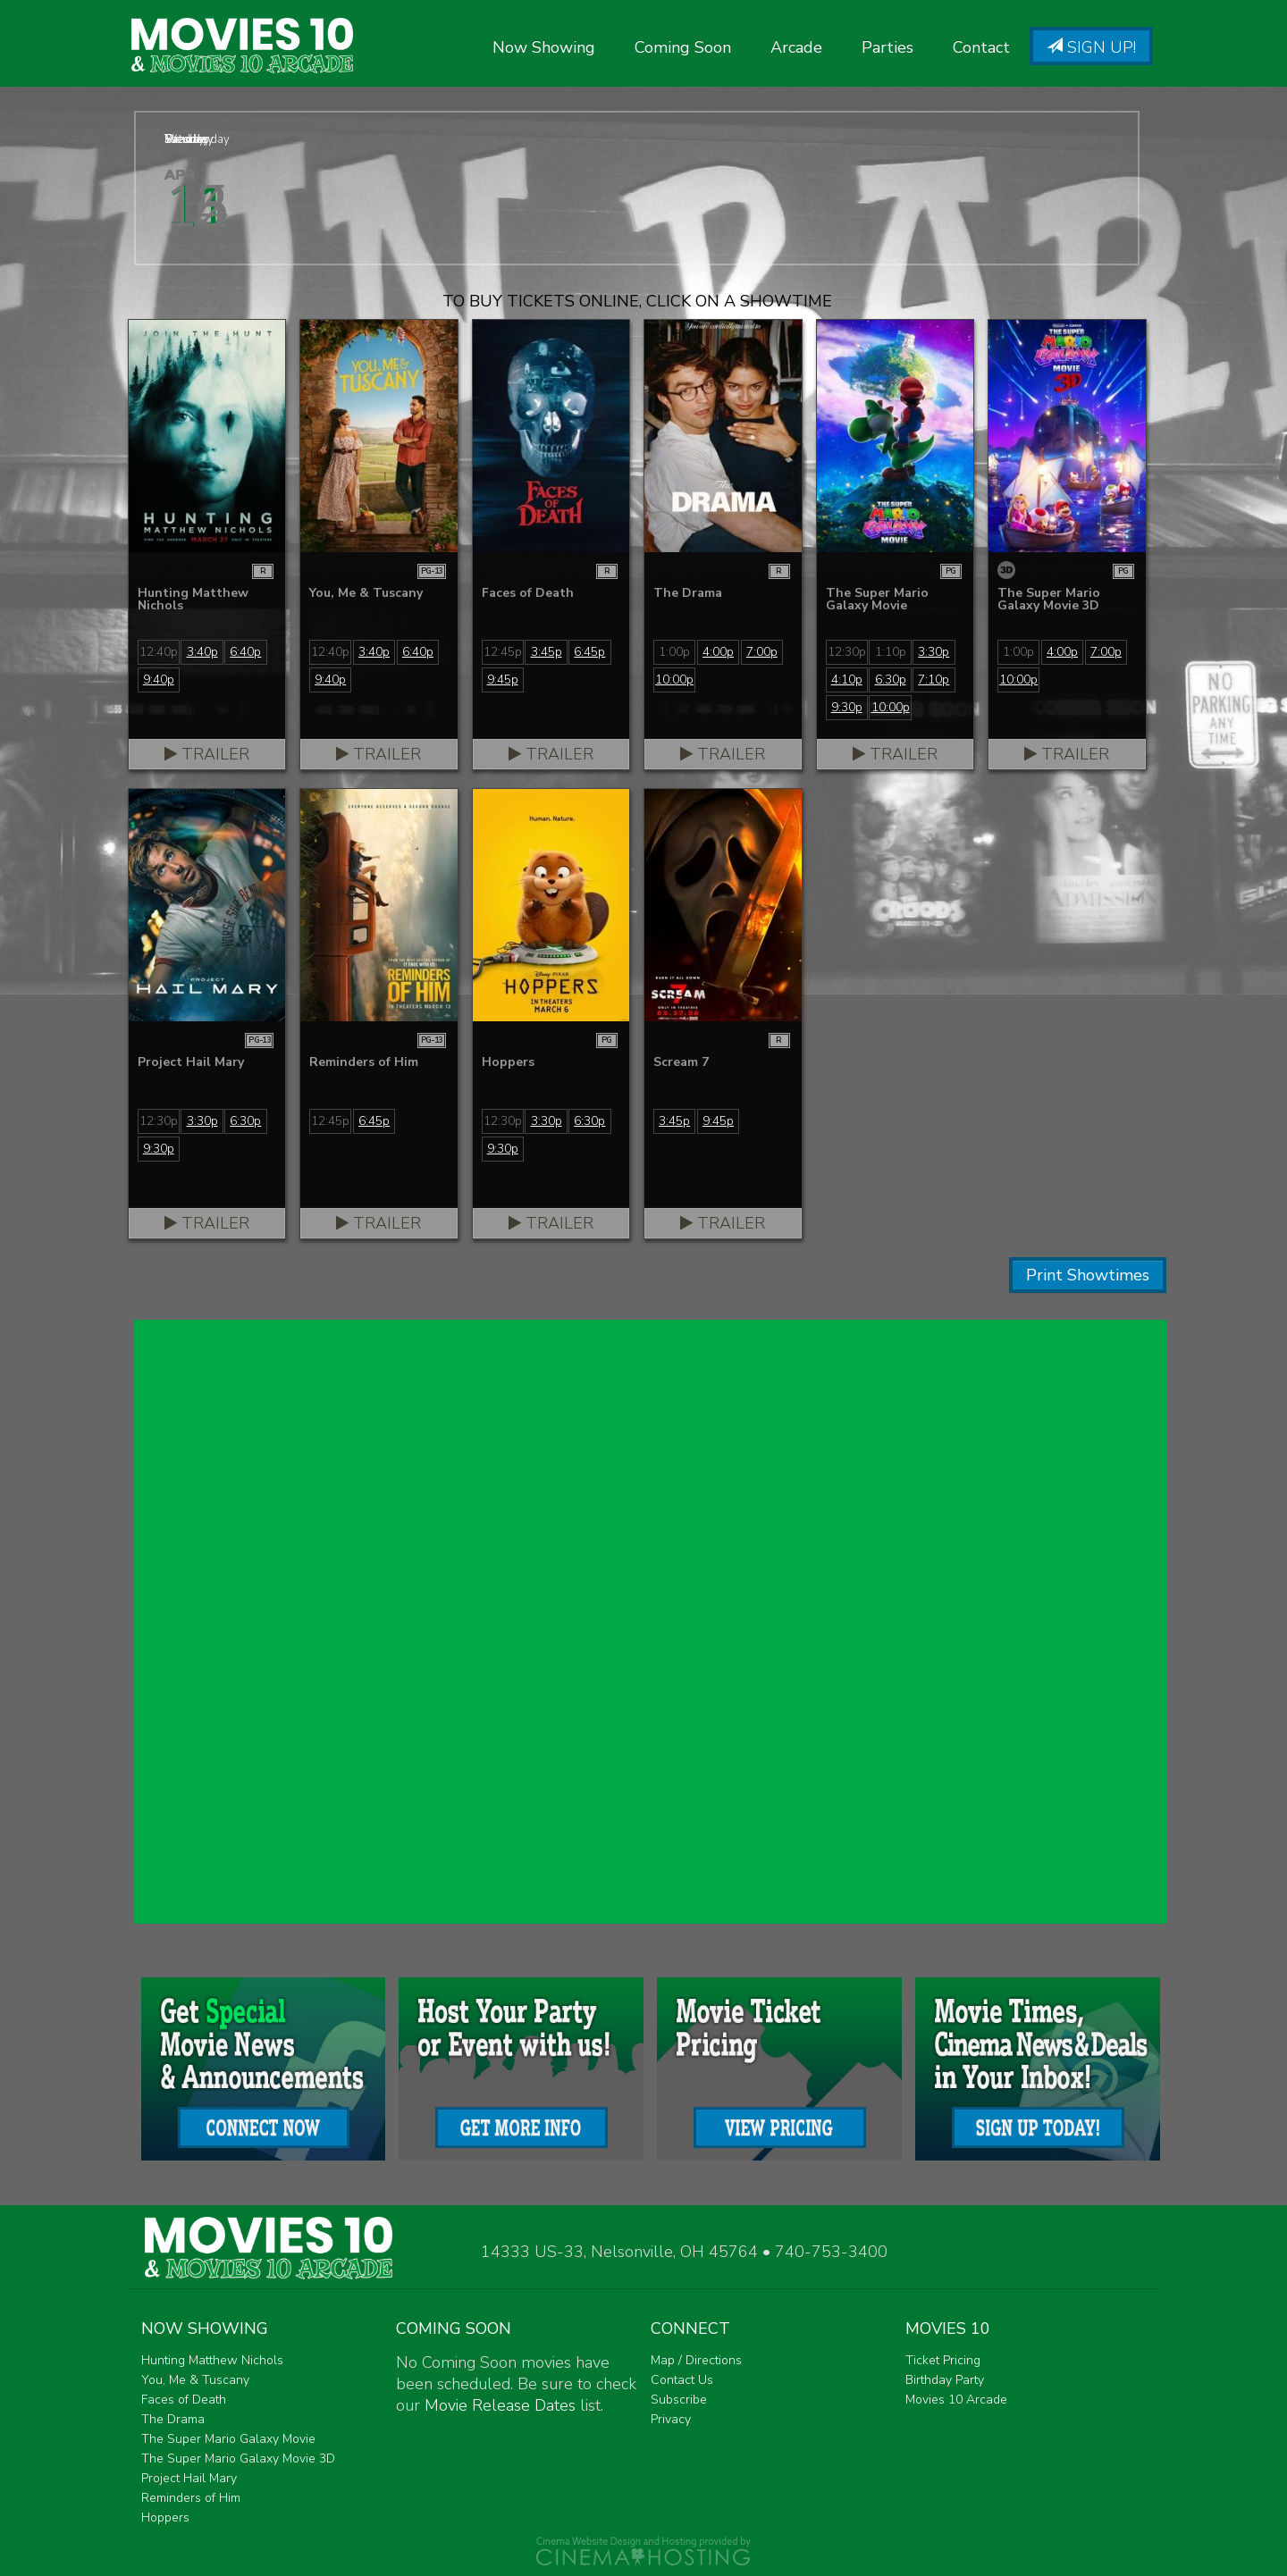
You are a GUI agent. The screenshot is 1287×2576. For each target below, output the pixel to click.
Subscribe (679, 2399)
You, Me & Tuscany (195, 2379)
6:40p (245, 651)
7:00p (762, 651)
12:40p (158, 651)
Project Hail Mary (189, 2478)
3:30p (933, 651)
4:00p (718, 651)
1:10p (890, 651)
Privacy (671, 2419)
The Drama (173, 2419)
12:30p (847, 651)
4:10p (846, 679)
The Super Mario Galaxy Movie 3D (238, 2458)
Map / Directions (696, 2360)
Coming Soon (683, 47)
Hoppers (165, 2517)
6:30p (890, 679)
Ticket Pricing (942, 2360)
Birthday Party (944, 2379)
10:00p (674, 679)
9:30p (846, 707)
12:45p (503, 651)
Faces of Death (183, 2399)
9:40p (158, 679)
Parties (887, 47)
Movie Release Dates (500, 2405)
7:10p (933, 679)
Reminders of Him (190, 2497)
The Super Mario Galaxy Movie (228, 2438)
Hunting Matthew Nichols (212, 2360)
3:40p (202, 651)
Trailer (206, 754)
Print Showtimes (1087, 1275)
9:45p (502, 679)
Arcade (796, 47)
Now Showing (543, 47)
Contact (981, 47)
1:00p (674, 651)
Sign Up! (1091, 47)
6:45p (589, 651)
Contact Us (682, 2379)
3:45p (546, 651)
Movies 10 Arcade (956, 2399)
